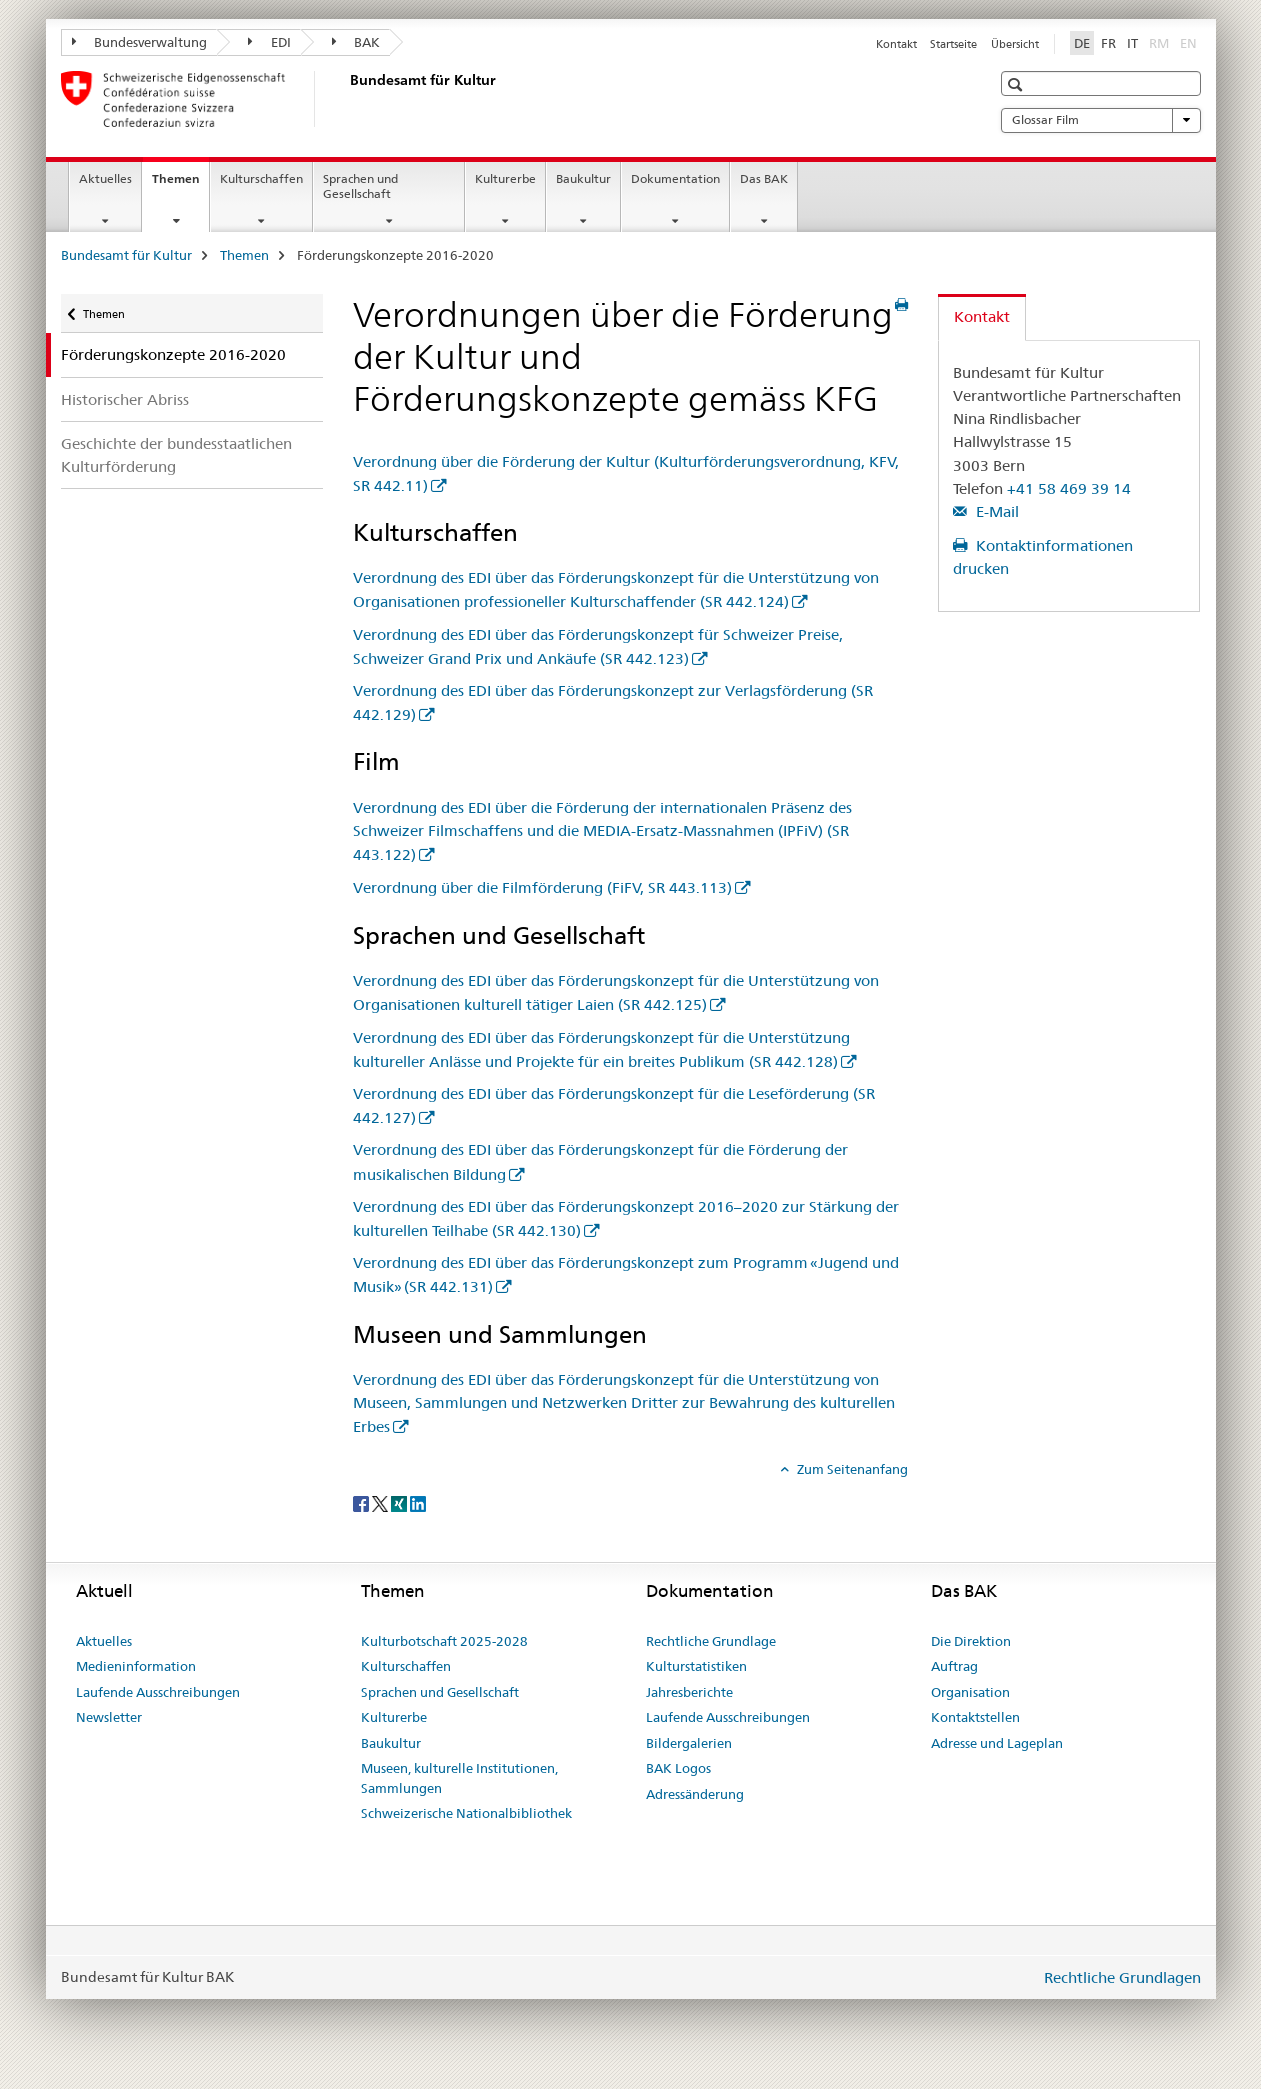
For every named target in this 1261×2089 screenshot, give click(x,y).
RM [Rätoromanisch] (1161, 42)
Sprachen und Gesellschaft (360, 186)
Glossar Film (1101, 120)
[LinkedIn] (418, 1502)
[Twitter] (381, 1502)
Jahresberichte (689, 1692)
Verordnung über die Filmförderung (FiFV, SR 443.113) (542, 887)
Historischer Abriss (125, 399)
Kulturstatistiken (696, 1666)
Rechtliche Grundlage (711, 1641)
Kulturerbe (505, 178)
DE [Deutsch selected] (1082, 43)
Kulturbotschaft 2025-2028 (444, 1641)
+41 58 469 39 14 (1069, 488)
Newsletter (109, 1717)
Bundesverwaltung (140, 42)
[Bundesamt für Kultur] (346, 99)
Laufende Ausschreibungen (158, 1692)
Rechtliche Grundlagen (1122, 1977)
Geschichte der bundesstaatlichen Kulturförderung (176, 455)
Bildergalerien (689, 1743)
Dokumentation (675, 178)
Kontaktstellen (975, 1717)
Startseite (953, 44)
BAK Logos (678, 1768)
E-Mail (995, 511)
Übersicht (1015, 44)
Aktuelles (105, 178)
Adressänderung (695, 1794)
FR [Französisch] (1108, 43)
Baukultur (583, 178)
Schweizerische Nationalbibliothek (466, 1813)
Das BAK (764, 178)
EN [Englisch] (1190, 42)
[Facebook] (362, 1502)
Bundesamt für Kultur (126, 255)
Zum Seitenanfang (851, 1469)
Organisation (970, 1692)
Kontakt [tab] (982, 316)
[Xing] (400, 1502)
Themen (180, 185)
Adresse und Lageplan (997, 1743)
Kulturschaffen (261, 178)
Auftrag (954, 1666)
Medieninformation (136, 1666)
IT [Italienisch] (1132, 43)
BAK (356, 42)
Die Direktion (971, 1641)
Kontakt (896, 44)
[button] (1017, 84)
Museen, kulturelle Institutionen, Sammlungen (459, 1778)
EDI (269, 42)
